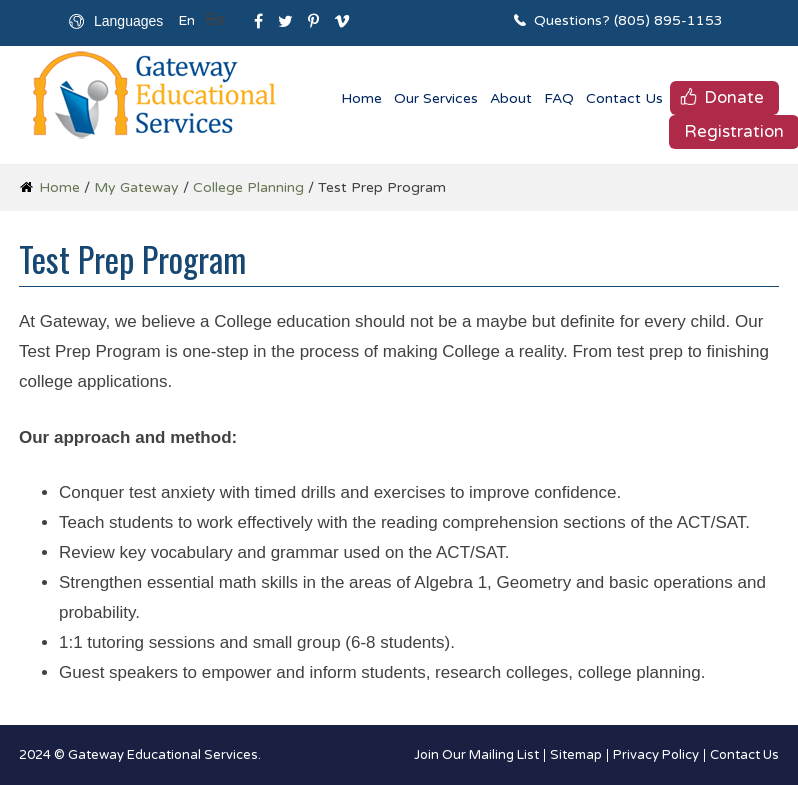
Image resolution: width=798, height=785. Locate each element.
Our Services (436, 98)
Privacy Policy (656, 755)
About (511, 98)
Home (361, 98)
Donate (734, 97)
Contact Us (624, 98)
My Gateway (136, 187)
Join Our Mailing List (476, 755)
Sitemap (576, 755)
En (186, 20)
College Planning (248, 187)
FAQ (559, 98)
